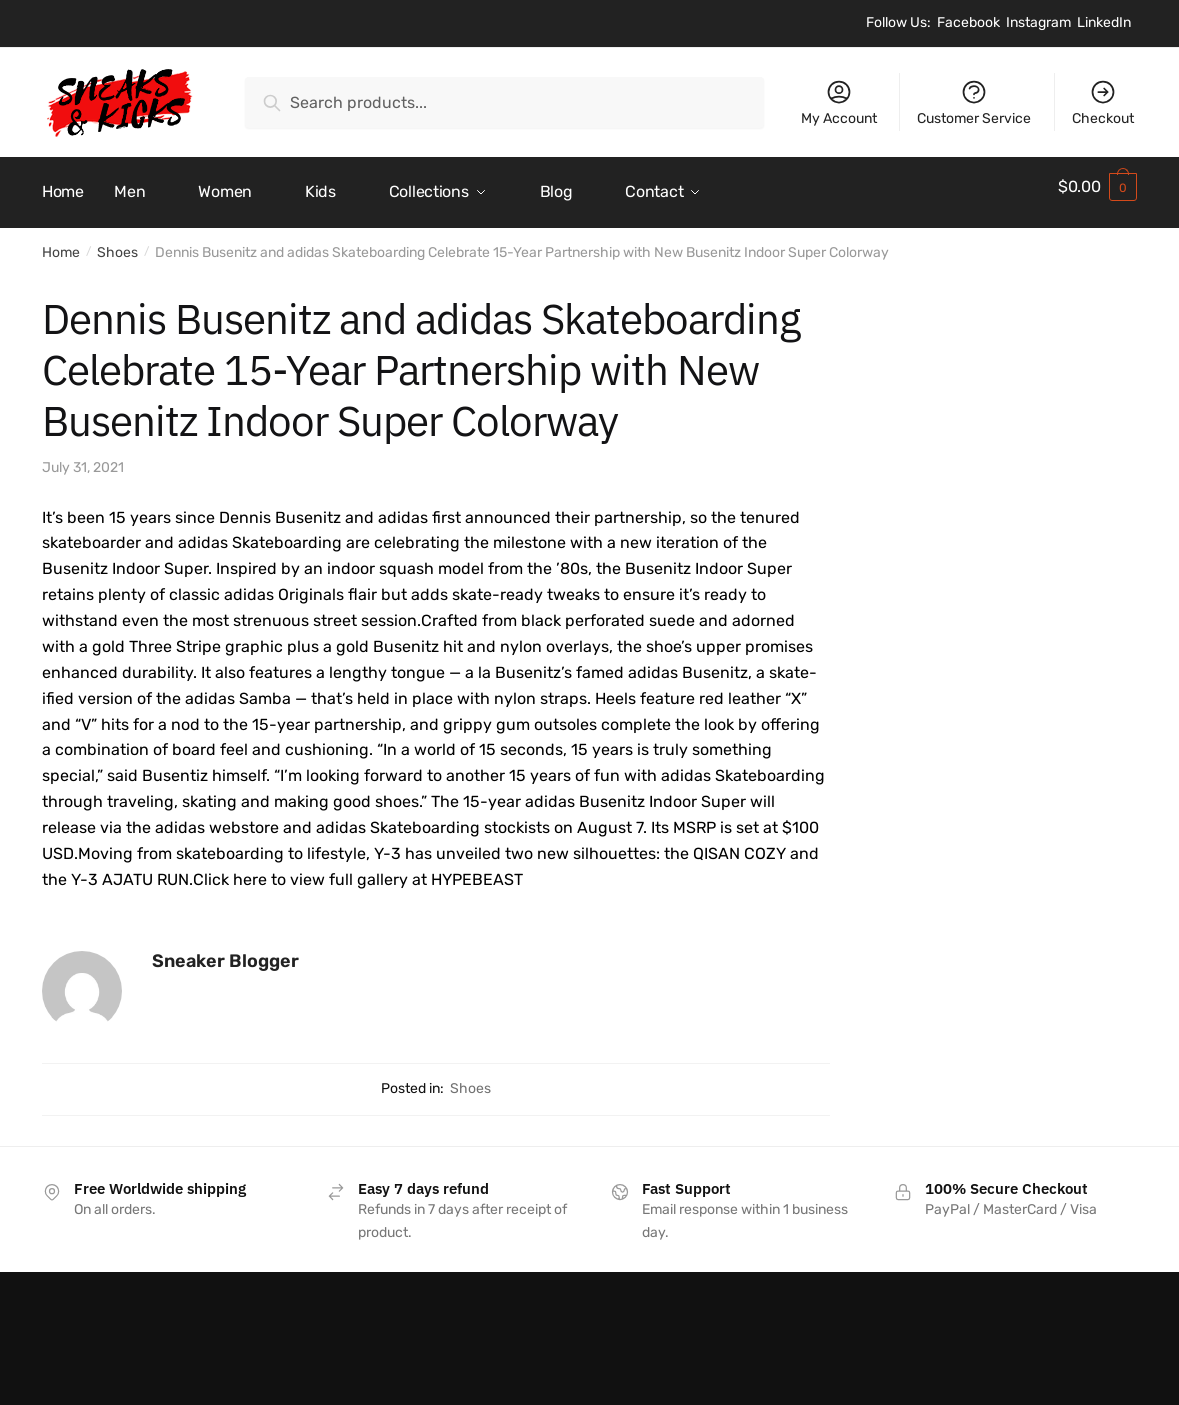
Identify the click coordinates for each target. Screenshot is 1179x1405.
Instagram (1038, 22)
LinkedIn (1104, 22)
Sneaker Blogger (225, 950)
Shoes (117, 241)
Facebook (968, 22)
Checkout (1103, 102)
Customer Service (974, 102)
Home (61, 241)
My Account (839, 102)
